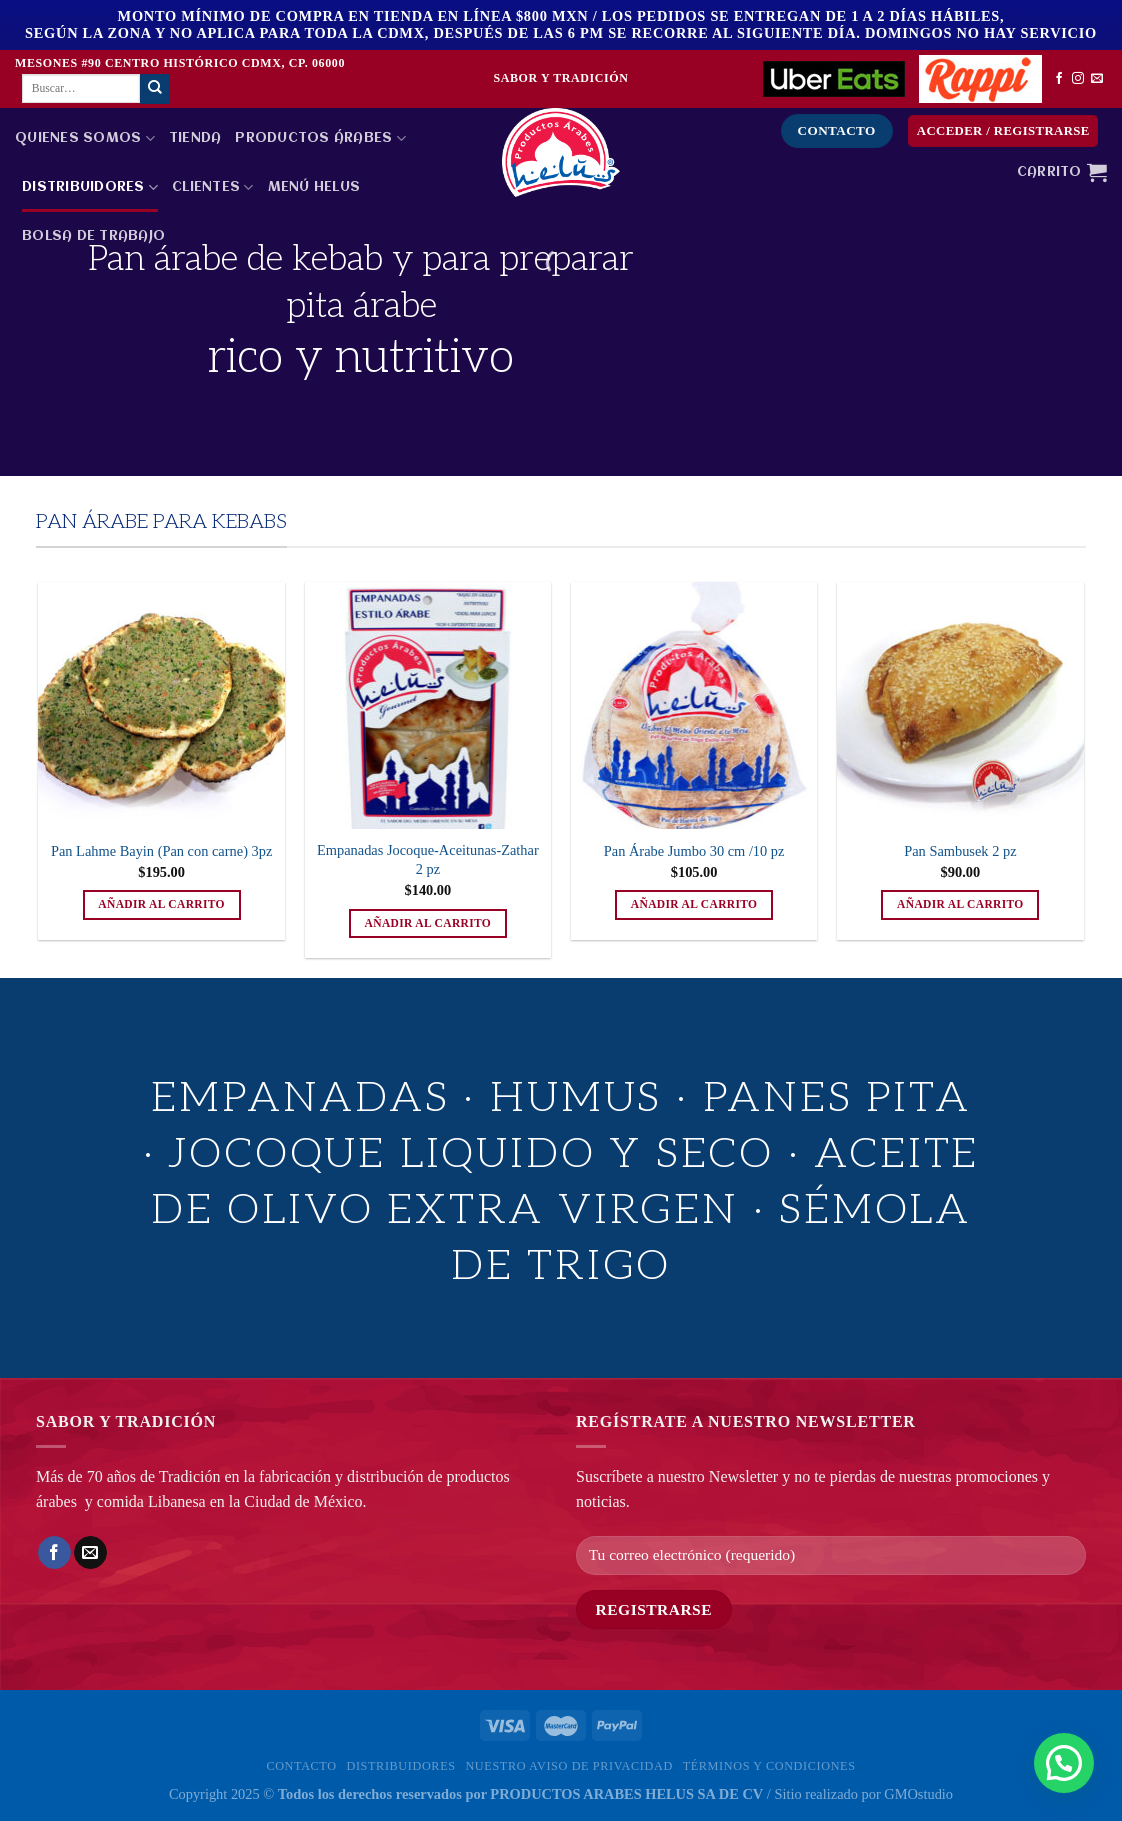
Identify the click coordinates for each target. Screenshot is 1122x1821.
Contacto (301, 1766)
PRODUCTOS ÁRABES (320, 138)
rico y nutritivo (361, 358)
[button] (1064, 1763)
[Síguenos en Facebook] (1059, 79)
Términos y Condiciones (769, 1766)
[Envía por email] (90, 1553)
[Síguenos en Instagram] (1078, 79)
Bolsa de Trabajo (93, 236)
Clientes (213, 187)
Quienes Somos (85, 138)
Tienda (195, 138)
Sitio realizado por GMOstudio (863, 1794)
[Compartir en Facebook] (54, 1553)
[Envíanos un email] (1097, 79)
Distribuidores (90, 187)
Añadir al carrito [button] (161, 904)
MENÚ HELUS (314, 187)
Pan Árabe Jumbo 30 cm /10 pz (694, 851)
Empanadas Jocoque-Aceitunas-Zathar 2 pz (428, 859)
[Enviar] (155, 89)
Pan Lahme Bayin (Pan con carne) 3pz (161, 851)
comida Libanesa (151, 1501)
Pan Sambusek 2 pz (960, 851)
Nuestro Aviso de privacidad (568, 1766)
